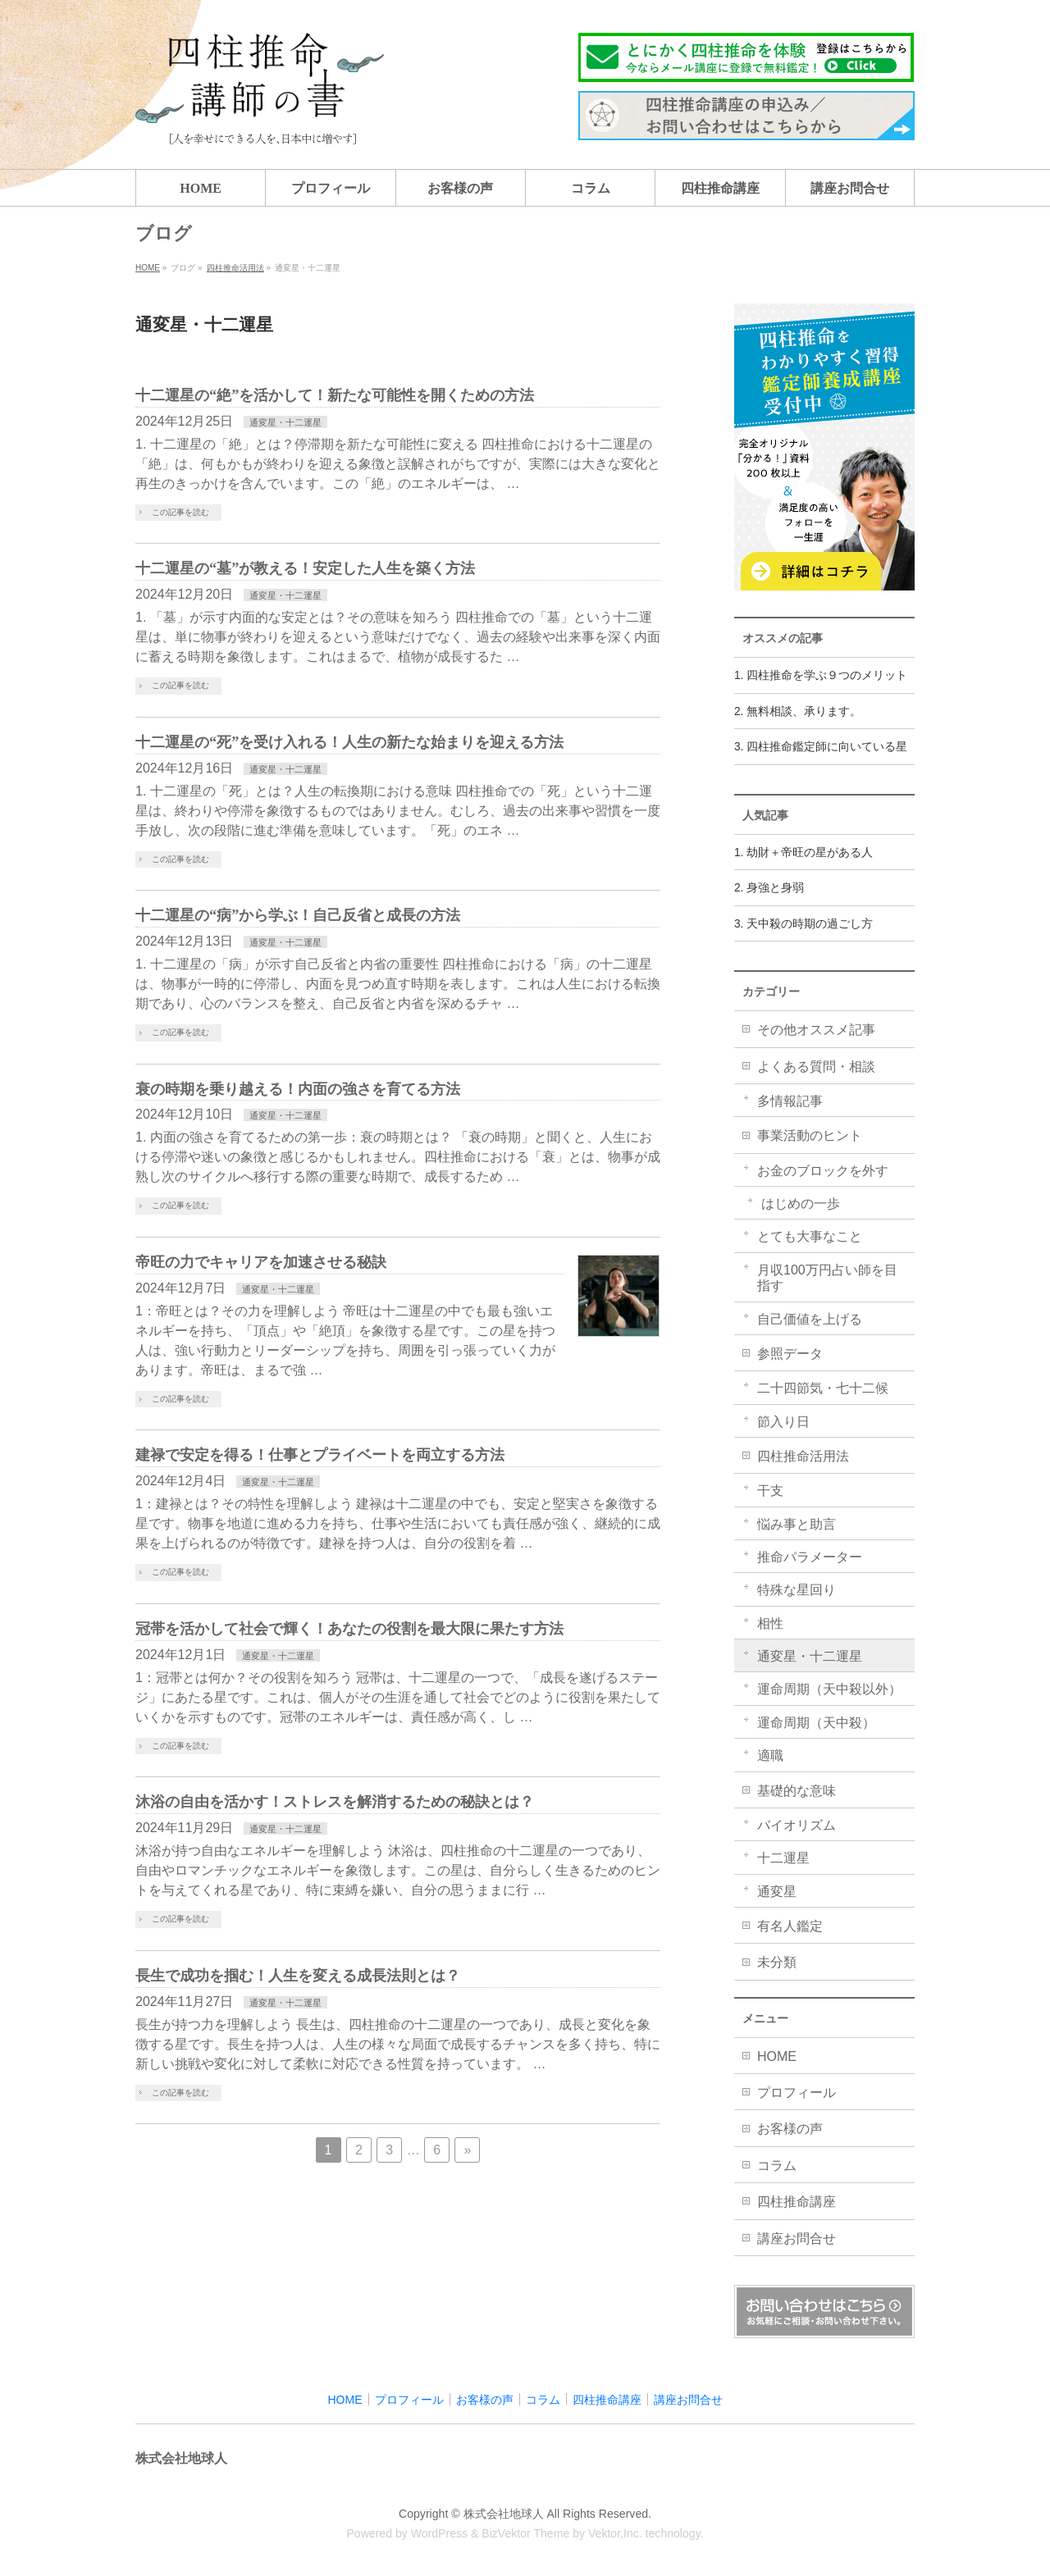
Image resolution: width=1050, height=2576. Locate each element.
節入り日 (783, 1422)
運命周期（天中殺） (816, 1723)
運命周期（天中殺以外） (829, 1689)
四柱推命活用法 (803, 1456)
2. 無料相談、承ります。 (797, 711)
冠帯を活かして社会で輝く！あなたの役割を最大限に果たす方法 (349, 1629)
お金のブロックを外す (822, 1171)
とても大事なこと (809, 1236)
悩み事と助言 (796, 1524)
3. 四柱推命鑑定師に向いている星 (820, 747)
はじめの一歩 (800, 1203)
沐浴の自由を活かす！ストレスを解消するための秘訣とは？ (334, 1802)
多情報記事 (790, 1101)
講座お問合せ (796, 2238)
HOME (777, 2056)
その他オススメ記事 (816, 1030)
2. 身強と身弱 (769, 888)
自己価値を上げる (809, 1319)
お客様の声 (790, 2129)
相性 (770, 1623)
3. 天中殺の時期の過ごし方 (803, 924)
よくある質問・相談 (816, 1067)
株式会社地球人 (503, 2513)
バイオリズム (796, 1825)
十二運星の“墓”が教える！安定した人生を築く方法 (305, 568)
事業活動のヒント (809, 1135)
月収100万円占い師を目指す (827, 1278)
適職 (770, 1755)
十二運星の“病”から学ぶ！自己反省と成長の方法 (297, 915)
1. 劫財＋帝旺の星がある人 (803, 852)
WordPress (439, 2533)
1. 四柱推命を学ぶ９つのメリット (820, 675)
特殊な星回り (796, 1590)
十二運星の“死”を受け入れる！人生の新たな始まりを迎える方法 (349, 742)
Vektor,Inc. (615, 2533)
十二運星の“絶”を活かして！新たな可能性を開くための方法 (334, 395)
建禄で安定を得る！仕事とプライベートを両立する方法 (319, 1455)
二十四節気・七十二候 (822, 1388)
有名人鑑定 (790, 1926)
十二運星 (783, 1858)
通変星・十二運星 (285, 422)
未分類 (777, 1962)
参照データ (790, 1354)
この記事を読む (180, 512)
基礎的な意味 (796, 1791)
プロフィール (796, 2093)
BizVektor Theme (525, 2533)
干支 (770, 1491)
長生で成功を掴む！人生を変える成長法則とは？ (297, 1975)
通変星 (777, 1892)
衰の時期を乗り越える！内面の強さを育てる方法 (297, 1089)
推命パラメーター (809, 1557)
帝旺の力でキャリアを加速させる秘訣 (260, 1262)
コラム (777, 2166)
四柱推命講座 (796, 2202)
